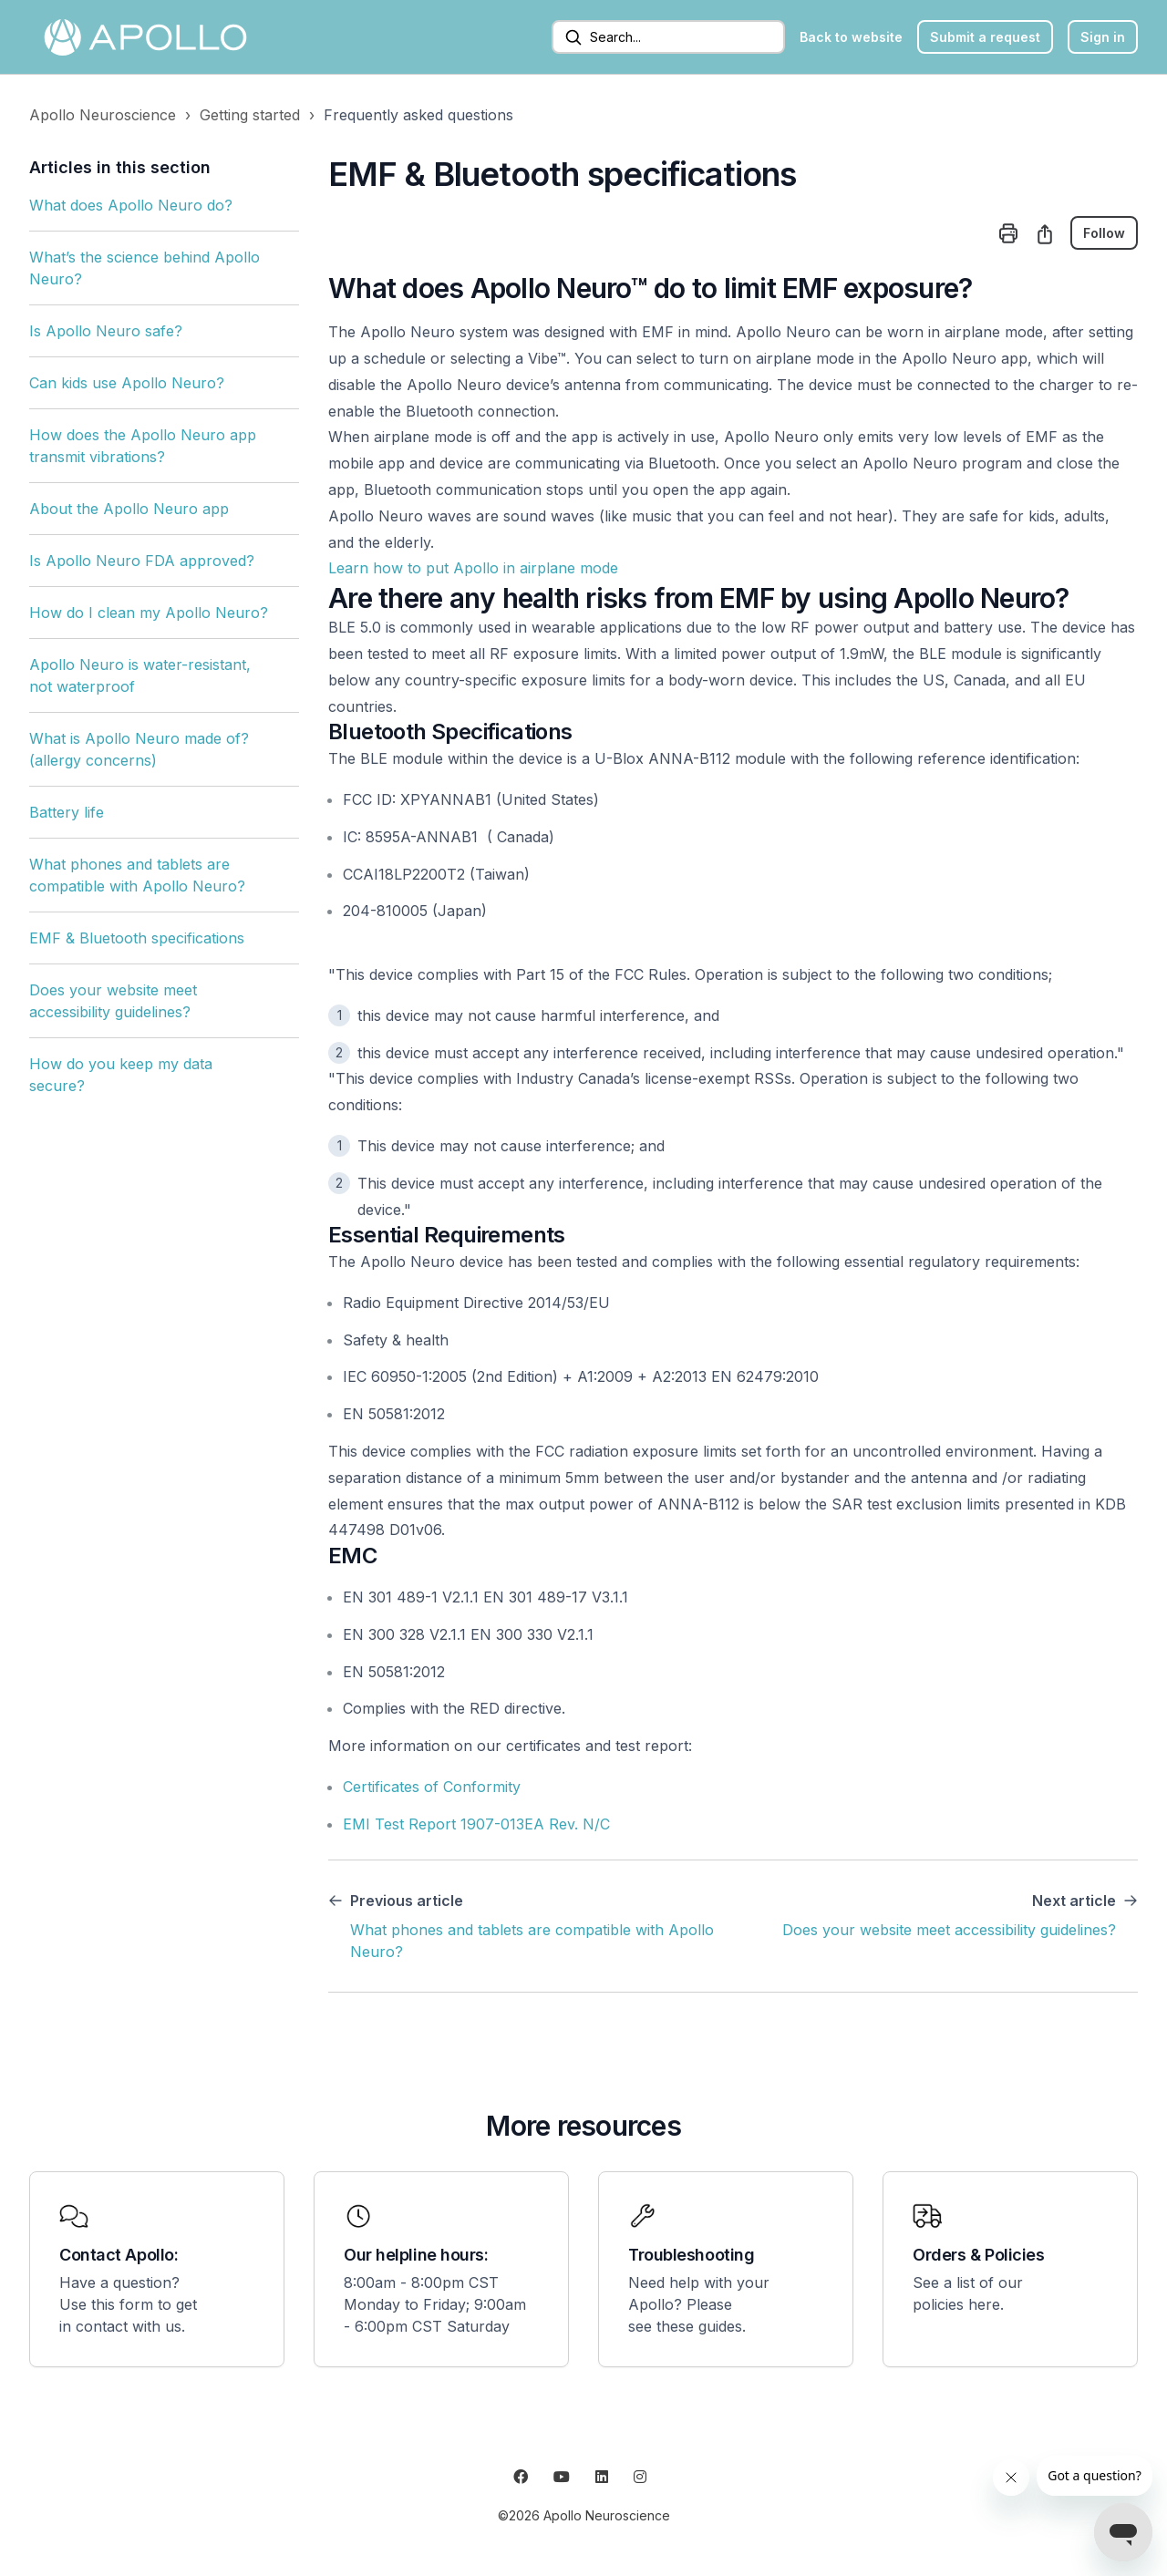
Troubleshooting (691, 2254)
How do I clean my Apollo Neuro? (148, 612)
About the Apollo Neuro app (129, 509)
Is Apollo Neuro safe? (105, 331)
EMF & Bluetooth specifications (136, 938)
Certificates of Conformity (432, 1786)
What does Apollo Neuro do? (130, 205)
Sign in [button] (1102, 37)
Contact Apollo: (118, 2254)
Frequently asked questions (418, 115)
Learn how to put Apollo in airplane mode (473, 568)
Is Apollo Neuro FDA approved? (141, 560)
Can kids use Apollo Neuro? (126, 383)
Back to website (851, 37)
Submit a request (985, 37)
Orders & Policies (978, 2254)
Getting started (250, 115)
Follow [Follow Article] (1104, 233)
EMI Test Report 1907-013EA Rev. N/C (476, 1824)
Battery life (66, 812)
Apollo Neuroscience (102, 115)
